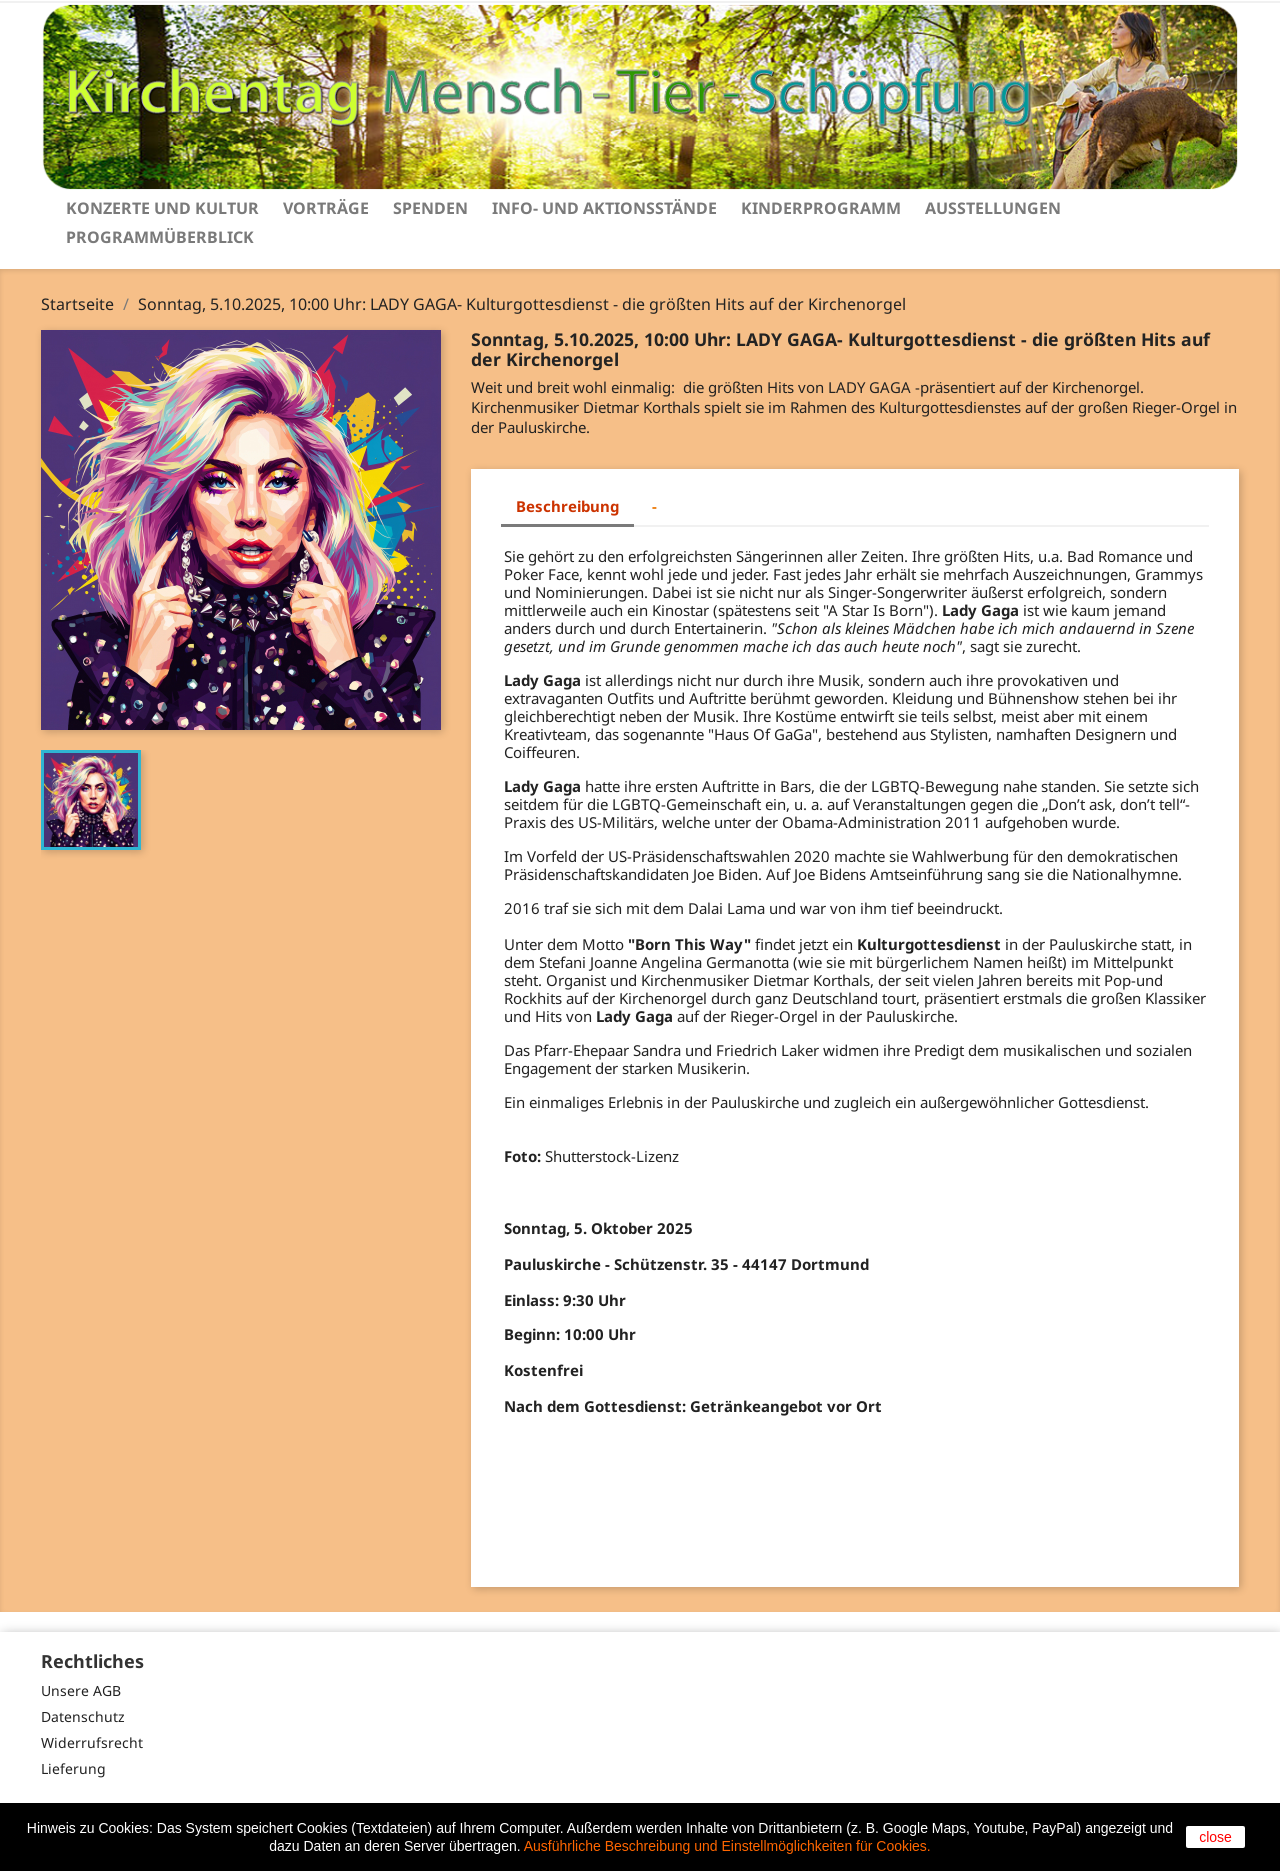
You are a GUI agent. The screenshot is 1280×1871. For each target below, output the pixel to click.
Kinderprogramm (821, 208)
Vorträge (326, 208)
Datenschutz (83, 1716)
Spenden (430, 208)
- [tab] (654, 506)
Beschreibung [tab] (567, 506)
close (1215, 1837)
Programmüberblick (160, 237)
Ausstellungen (993, 208)
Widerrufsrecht (92, 1742)
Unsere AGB (81, 1690)
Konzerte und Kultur (162, 208)
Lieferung (73, 1768)
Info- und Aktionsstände (604, 208)
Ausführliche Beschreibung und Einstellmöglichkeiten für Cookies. (727, 1846)
